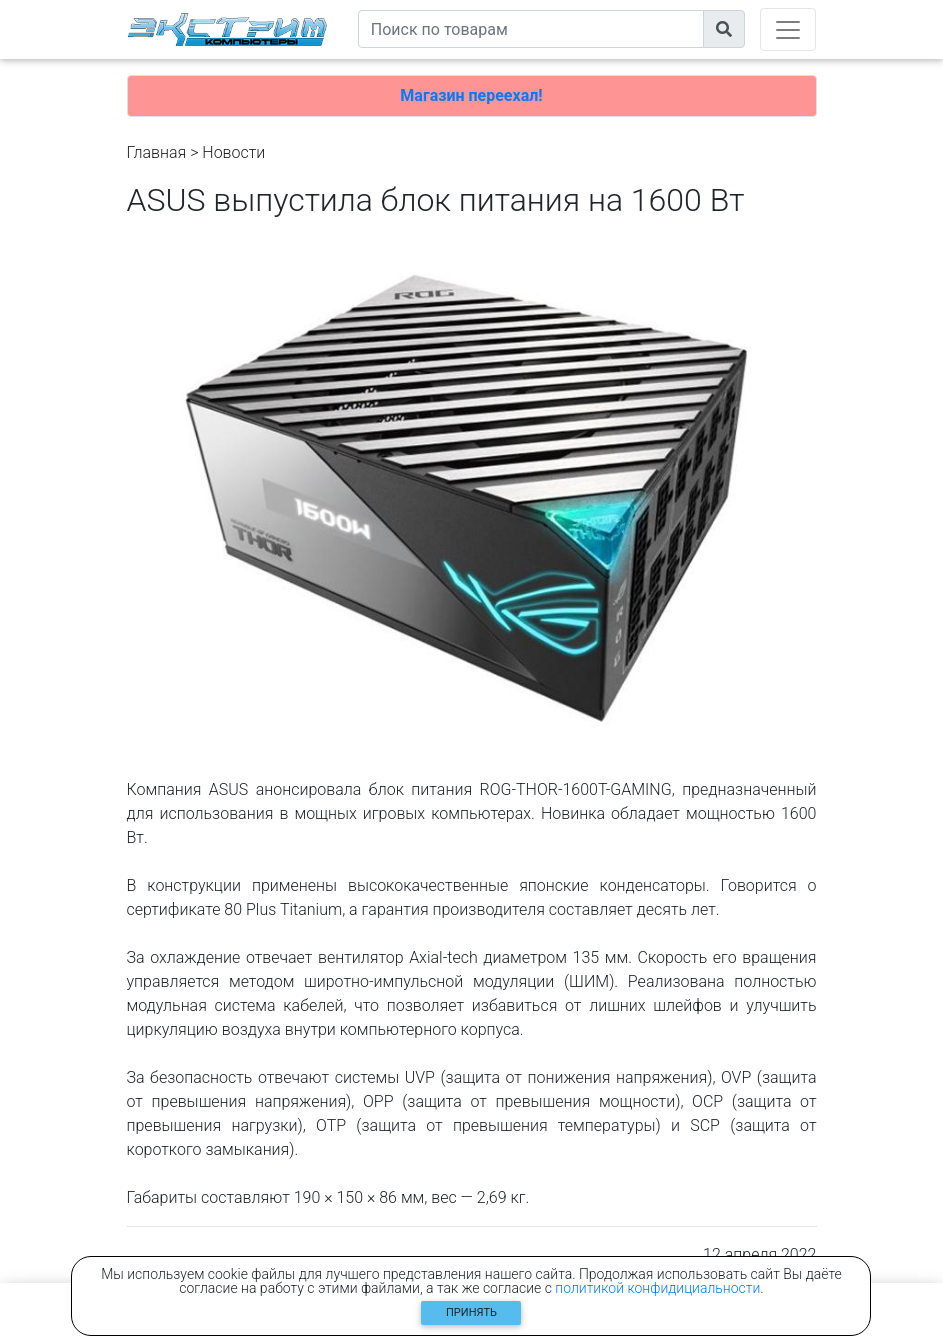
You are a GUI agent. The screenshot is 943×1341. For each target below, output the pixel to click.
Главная (157, 152)
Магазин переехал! (471, 95)
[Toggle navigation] (788, 29)
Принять (471, 1312)
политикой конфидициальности (657, 1288)
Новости (233, 152)
